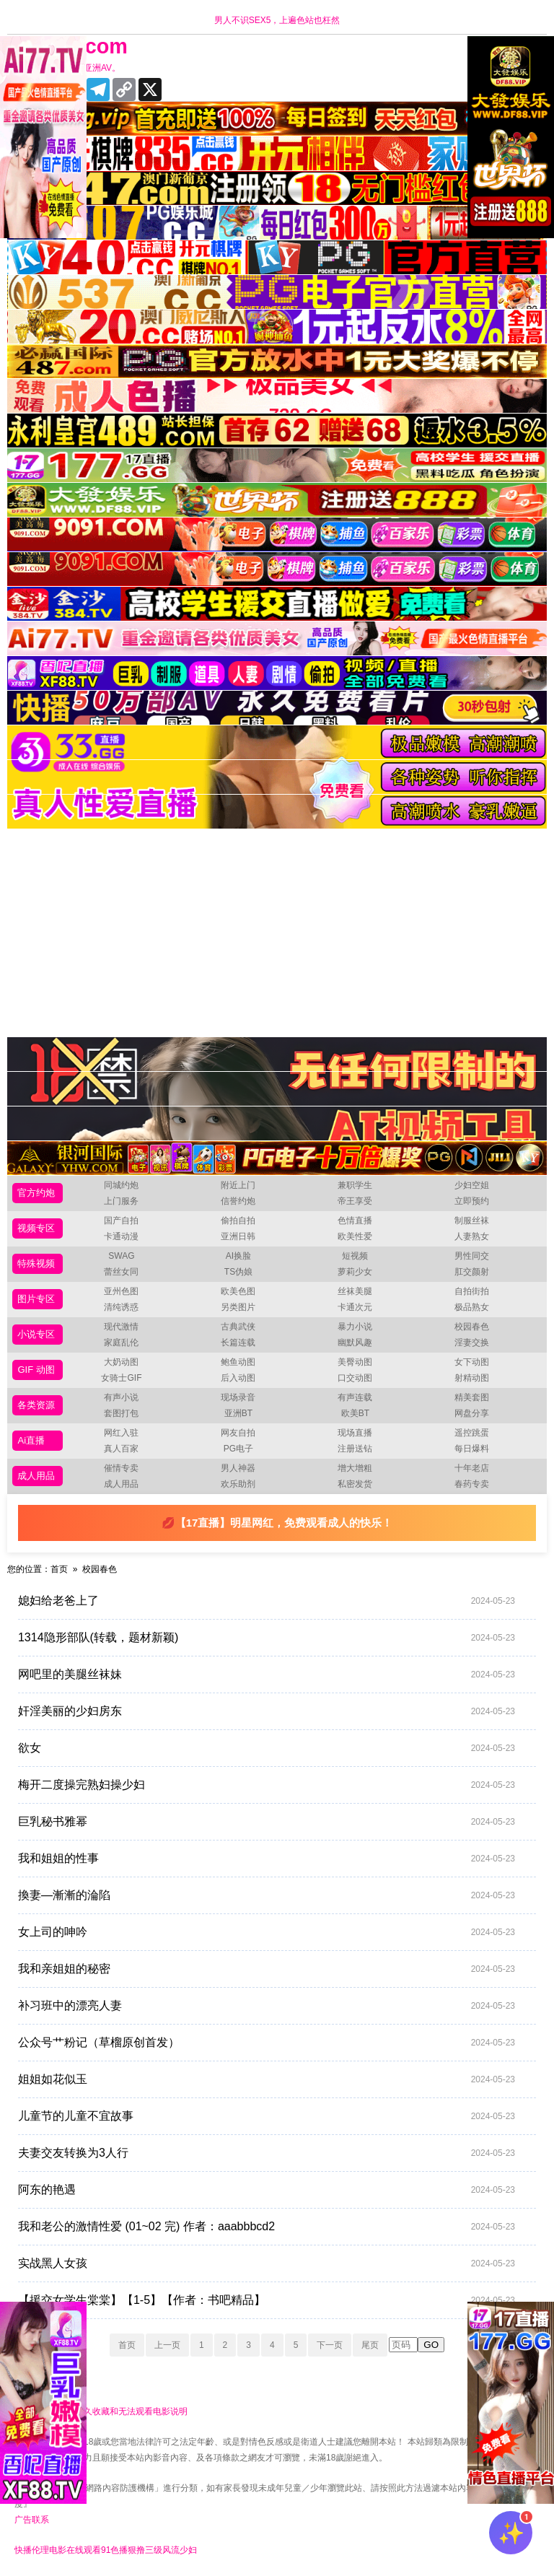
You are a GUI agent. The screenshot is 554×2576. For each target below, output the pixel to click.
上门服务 (121, 1201)
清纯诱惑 (121, 1307)
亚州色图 (121, 1291)
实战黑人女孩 (266, 2263)
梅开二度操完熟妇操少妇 (266, 1785)
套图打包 (121, 1413)
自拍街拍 (471, 1291)
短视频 (355, 1256)
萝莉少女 (355, 1272)
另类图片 (238, 1307)
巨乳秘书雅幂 (266, 1822)
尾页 (370, 2345)
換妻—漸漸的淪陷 (266, 1895)
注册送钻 (355, 1449)
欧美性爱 (355, 1236)
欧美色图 (238, 1291)
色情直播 (355, 1220)
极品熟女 (471, 1307)
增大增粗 (355, 1468)
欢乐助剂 (238, 1484)
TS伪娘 (238, 1272)
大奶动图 (121, 1362)
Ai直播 (31, 1440)
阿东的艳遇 (266, 2190)
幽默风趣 (355, 1342)
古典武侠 (238, 1327)
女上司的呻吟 (266, 1932)
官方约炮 (36, 1192)
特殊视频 (36, 1263)
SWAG (121, 1256)
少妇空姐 (471, 1185)
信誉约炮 (238, 1201)
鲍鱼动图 (238, 1362)
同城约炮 (121, 1185)
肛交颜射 (471, 1272)
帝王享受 (355, 1201)
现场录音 (238, 1397)
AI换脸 (238, 1256)
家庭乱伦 (121, 1342)
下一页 (330, 2345)
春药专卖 (471, 1484)
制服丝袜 (471, 1220)
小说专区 (36, 1334)
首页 (59, 1569)
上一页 (167, 2345)
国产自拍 (121, 1220)
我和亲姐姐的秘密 (266, 1969)
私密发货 (355, 1484)
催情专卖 (121, 1468)
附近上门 (238, 1185)
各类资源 (36, 1405)
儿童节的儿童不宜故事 (266, 2116)
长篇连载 (238, 1342)
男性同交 (471, 1256)
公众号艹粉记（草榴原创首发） (266, 2043)
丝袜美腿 (355, 1291)
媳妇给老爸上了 (266, 1601)
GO (431, 2344)
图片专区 (36, 1298)
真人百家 (121, 1449)
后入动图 (238, 1378)
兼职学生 (355, 1185)
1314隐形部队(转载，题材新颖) (266, 1638)
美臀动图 (355, 1362)
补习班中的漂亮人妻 (266, 2006)
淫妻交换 (471, 1342)
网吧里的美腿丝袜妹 (266, 1674)
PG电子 (238, 1449)
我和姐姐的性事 (266, 1859)
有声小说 (121, 1397)
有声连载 (355, 1397)
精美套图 (471, 1397)
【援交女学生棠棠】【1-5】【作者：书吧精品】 (266, 2300)
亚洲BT (238, 1413)
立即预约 (471, 1201)
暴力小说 (355, 1327)
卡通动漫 (121, 1236)
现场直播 (355, 1433)
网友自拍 (238, 1433)
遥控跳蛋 (471, 1433)
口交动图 (355, 1378)
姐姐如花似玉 (266, 2079)
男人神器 (238, 1468)
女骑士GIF (121, 1378)
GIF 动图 (35, 1369)
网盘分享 (471, 1413)
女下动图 (471, 1362)
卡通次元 (355, 1307)
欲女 (266, 1748)
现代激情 (121, 1327)
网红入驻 (121, 1433)
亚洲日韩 (238, 1236)
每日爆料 (471, 1449)
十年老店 (471, 1468)
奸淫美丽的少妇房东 (266, 1711)
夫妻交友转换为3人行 (266, 2153)
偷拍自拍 (238, 1220)
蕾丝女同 (121, 1272)
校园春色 (471, 1327)
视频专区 (36, 1228)
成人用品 (36, 1475)
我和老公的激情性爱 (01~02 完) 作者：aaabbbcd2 (266, 2227)
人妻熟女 (471, 1236)
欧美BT (355, 1413)
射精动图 (471, 1378)
